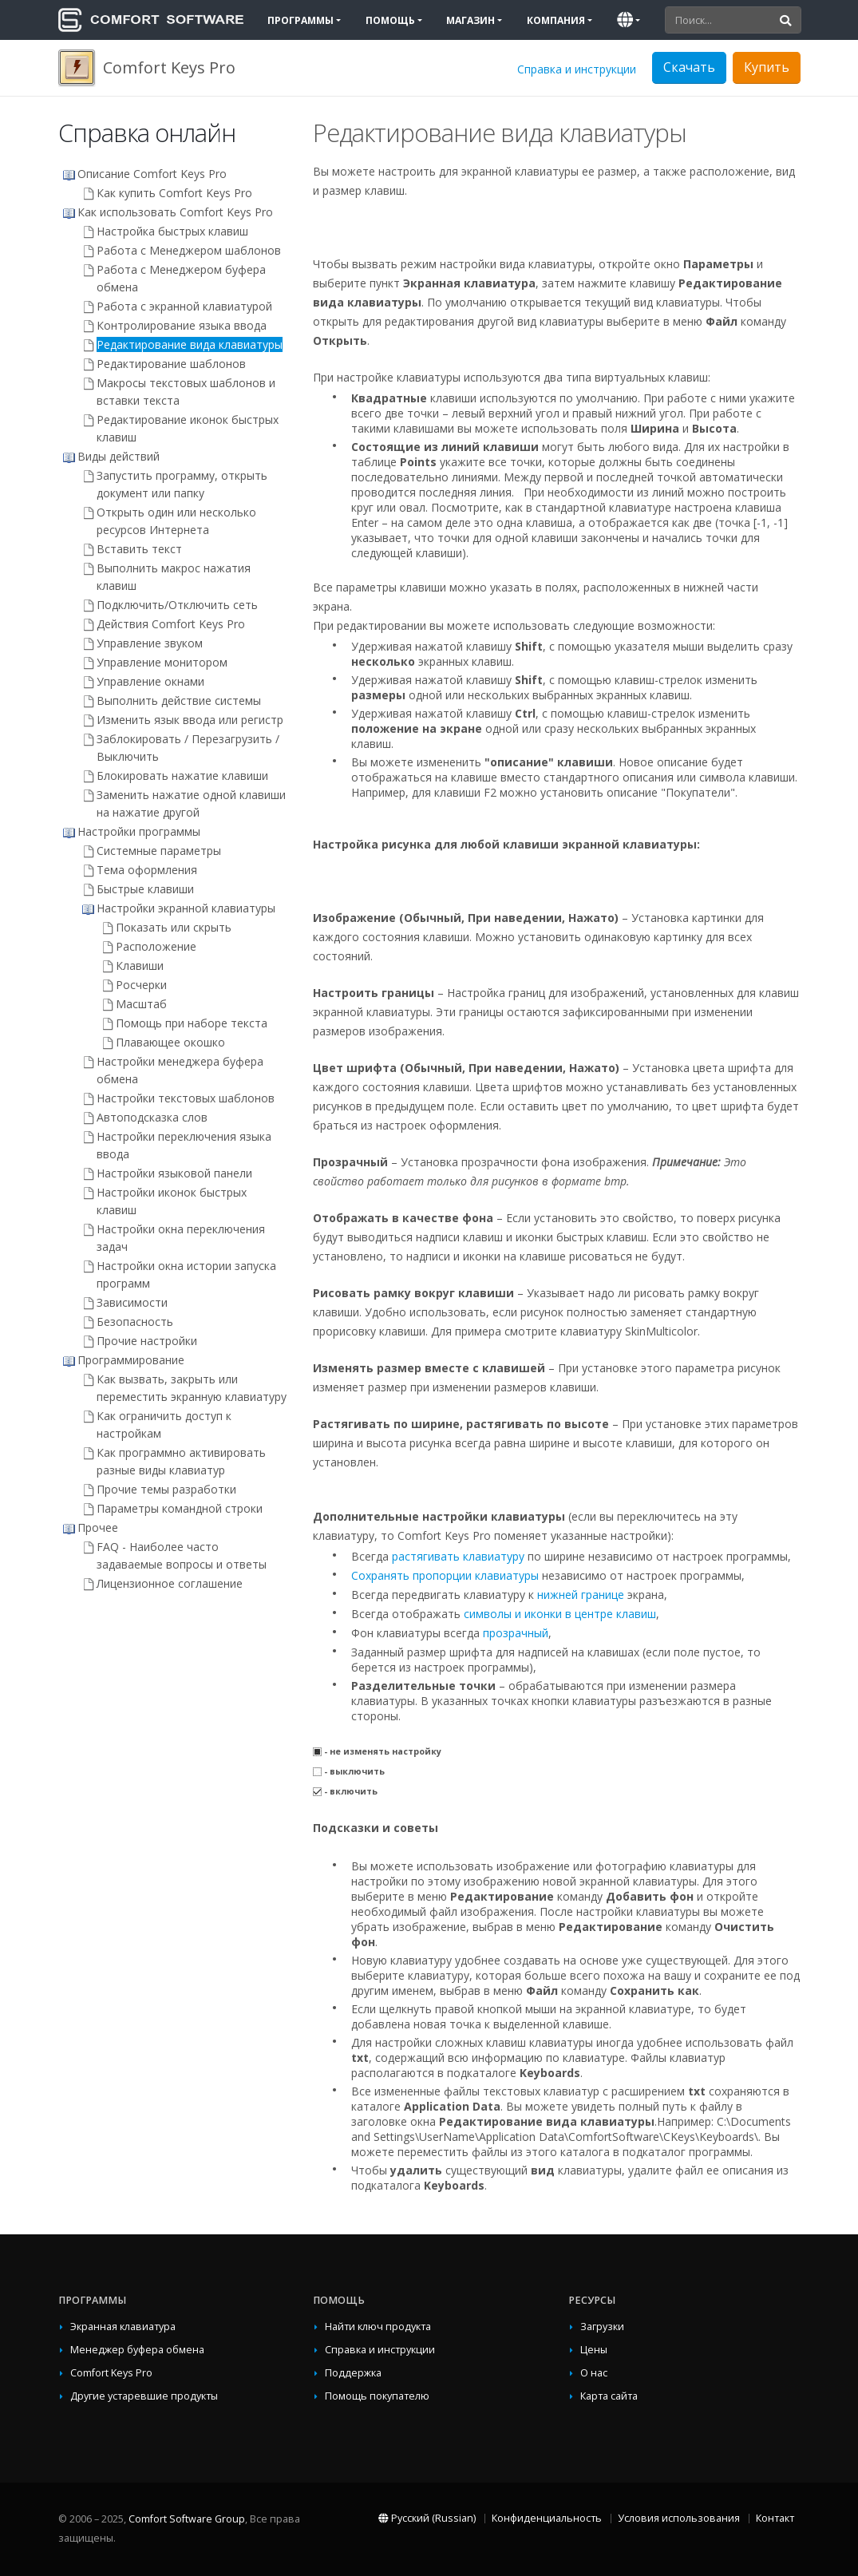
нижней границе (580, 1594)
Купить (766, 67)
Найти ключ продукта (378, 2326)
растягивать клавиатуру (458, 1556)
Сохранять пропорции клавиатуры (445, 1575)
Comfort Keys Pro (111, 2373)
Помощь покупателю (377, 2396)
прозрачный (515, 1632)
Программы (300, 20)
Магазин (470, 20)
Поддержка (353, 2373)
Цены (593, 2349)
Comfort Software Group (187, 2519)
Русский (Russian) (427, 2518)
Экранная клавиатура (123, 2326)
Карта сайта (609, 2396)
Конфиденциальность (547, 2518)
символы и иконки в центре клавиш (560, 1613)
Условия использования (679, 2518)
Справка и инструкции (576, 69)
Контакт (775, 2518)
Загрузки (602, 2326)
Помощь (390, 20)
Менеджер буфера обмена (137, 2349)
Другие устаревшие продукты (144, 2396)
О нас (593, 2373)
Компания (556, 20)
